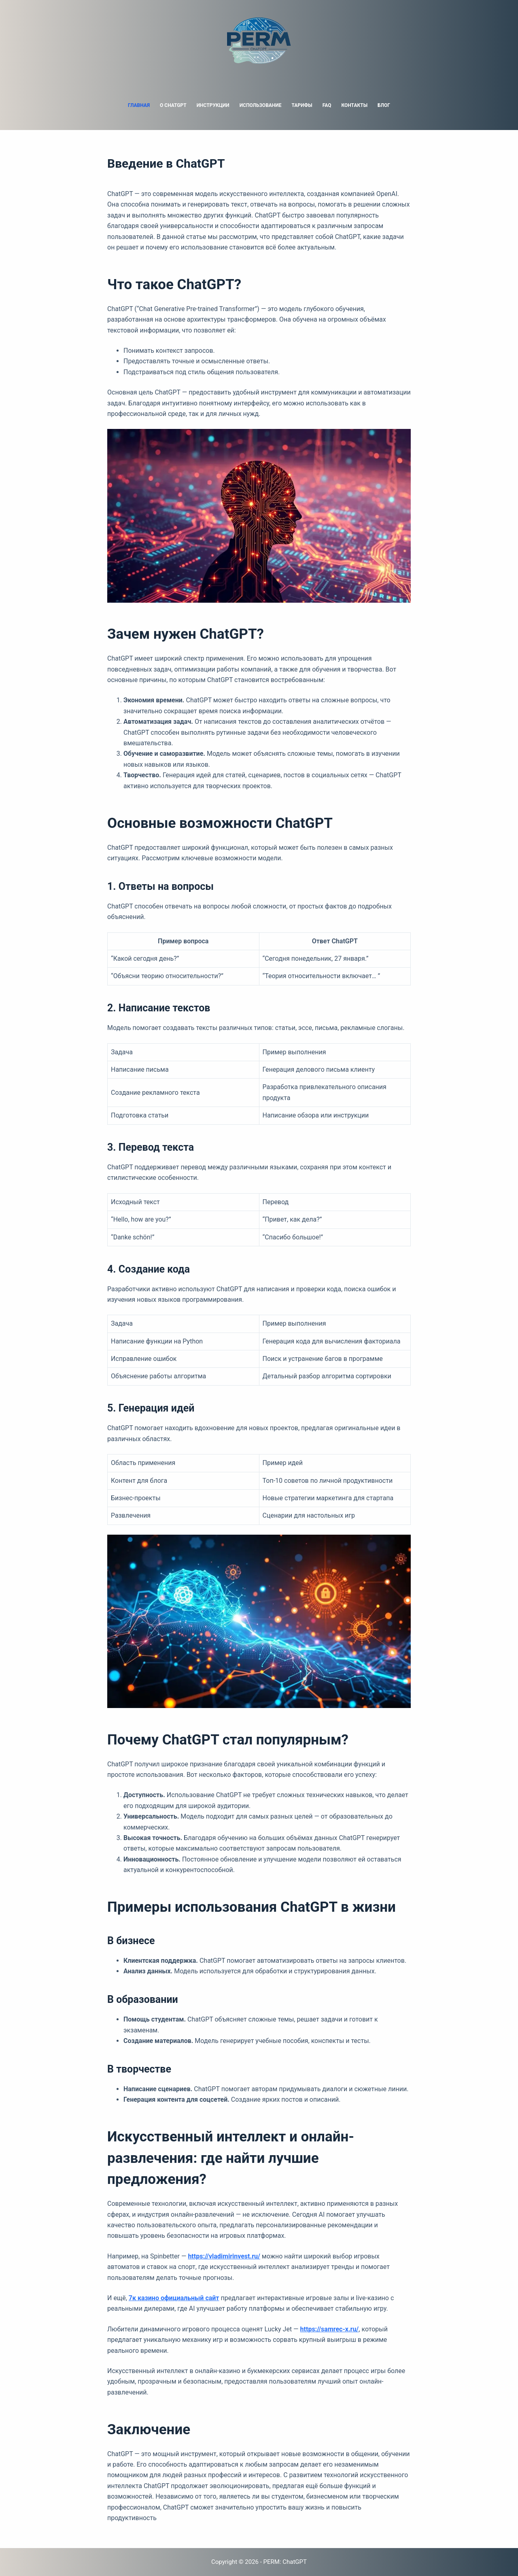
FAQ (327, 105)
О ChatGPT (173, 105)
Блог (384, 105)
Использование (261, 105)
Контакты (354, 105)
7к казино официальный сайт (174, 2298)
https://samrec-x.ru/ (329, 2329)
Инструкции (213, 105)
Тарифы (301, 105)
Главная (139, 105)
